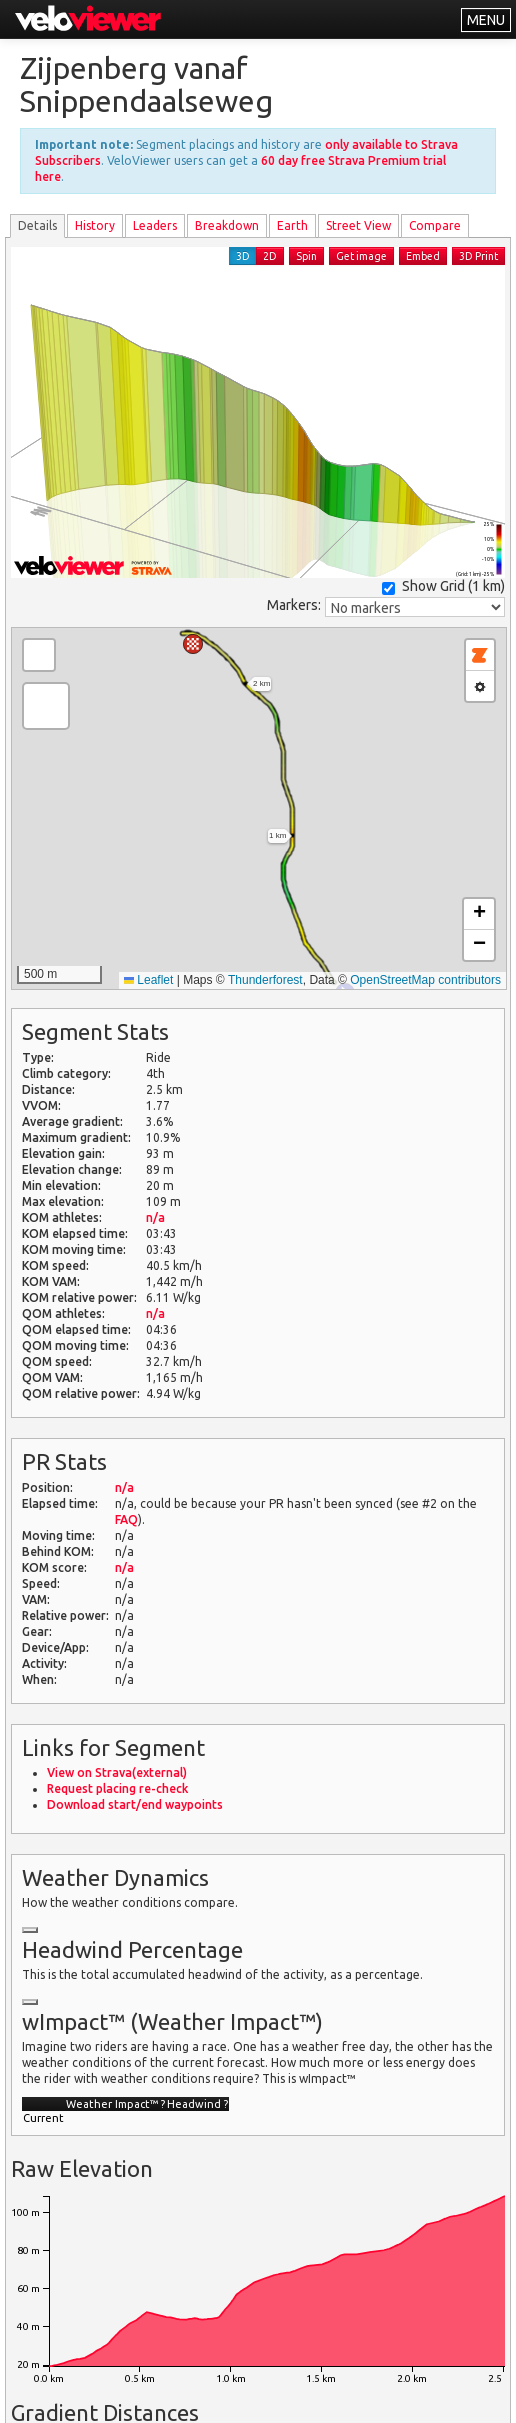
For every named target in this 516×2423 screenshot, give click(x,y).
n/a (155, 1217)
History (95, 225)
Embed (423, 256)
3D (243, 256)
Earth (292, 225)
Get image (361, 256)
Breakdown (227, 225)
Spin (306, 256)
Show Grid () (443, 586)
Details (37, 225)
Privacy (274, 2395)
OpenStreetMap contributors (425, 980)
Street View (358, 225)
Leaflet (148, 980)
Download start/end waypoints (135, 1804)
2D (270, 256)
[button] (193, 644)
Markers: (294, 605)
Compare (435, 225)
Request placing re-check (117, 1788)
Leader (155, 225)
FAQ (126, 1519)
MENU (486, 20)
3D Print (478, 256)
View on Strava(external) (117, 1772)
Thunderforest (265, 980)
